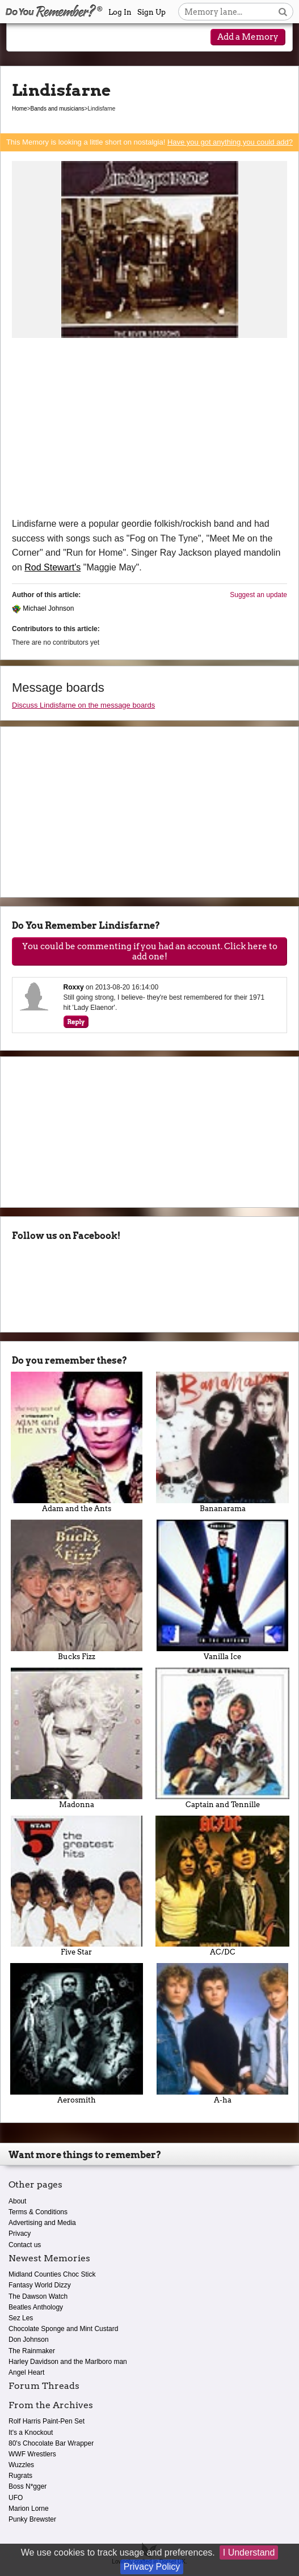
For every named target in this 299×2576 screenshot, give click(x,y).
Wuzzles (21, 2465)
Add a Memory (248, 37)
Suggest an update (258, 595)
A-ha (223, 2033)
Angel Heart (26, 2372)
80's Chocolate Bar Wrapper (51, 2443)
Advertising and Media (42, 2223)
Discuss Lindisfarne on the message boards (83, 705)
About (17, 2201)
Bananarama (223, 1442)
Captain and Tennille (223, 1738)
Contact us (25, 2245)
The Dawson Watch (38, 2296)
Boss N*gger (28, 2486)
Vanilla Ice (223, 1590)
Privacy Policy (152, 2566)
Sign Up (151, 12)
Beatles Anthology (36, 2307)
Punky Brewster (32, 2519)
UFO (16, 2498)
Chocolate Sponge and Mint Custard (63, 2329)
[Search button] (283, 11)
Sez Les (21, 2318)
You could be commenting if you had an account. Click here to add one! (149, 951)
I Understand (249, 2552)
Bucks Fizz (76, 1590)
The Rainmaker (32, 2351)
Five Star (76, 1886)
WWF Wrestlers (32, 2454)
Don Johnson (29, 2340)
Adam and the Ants (76, 1442)
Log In (120, 12)
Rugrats (20, 2476)
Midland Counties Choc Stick (52, 2274)
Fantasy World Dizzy (40, 2285)
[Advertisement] (149, 431)
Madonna (76, 1738)
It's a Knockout (31, 2433)
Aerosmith (76, 2033)
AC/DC (223, 1886)
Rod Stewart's (52, 567)
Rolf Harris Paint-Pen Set (47, 2421)
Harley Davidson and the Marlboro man (68, 2362)
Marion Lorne (29, 2508)
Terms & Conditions (38, 2212)
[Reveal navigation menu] (25, 38)
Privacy (20, 2233)
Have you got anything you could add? (230, 142)
